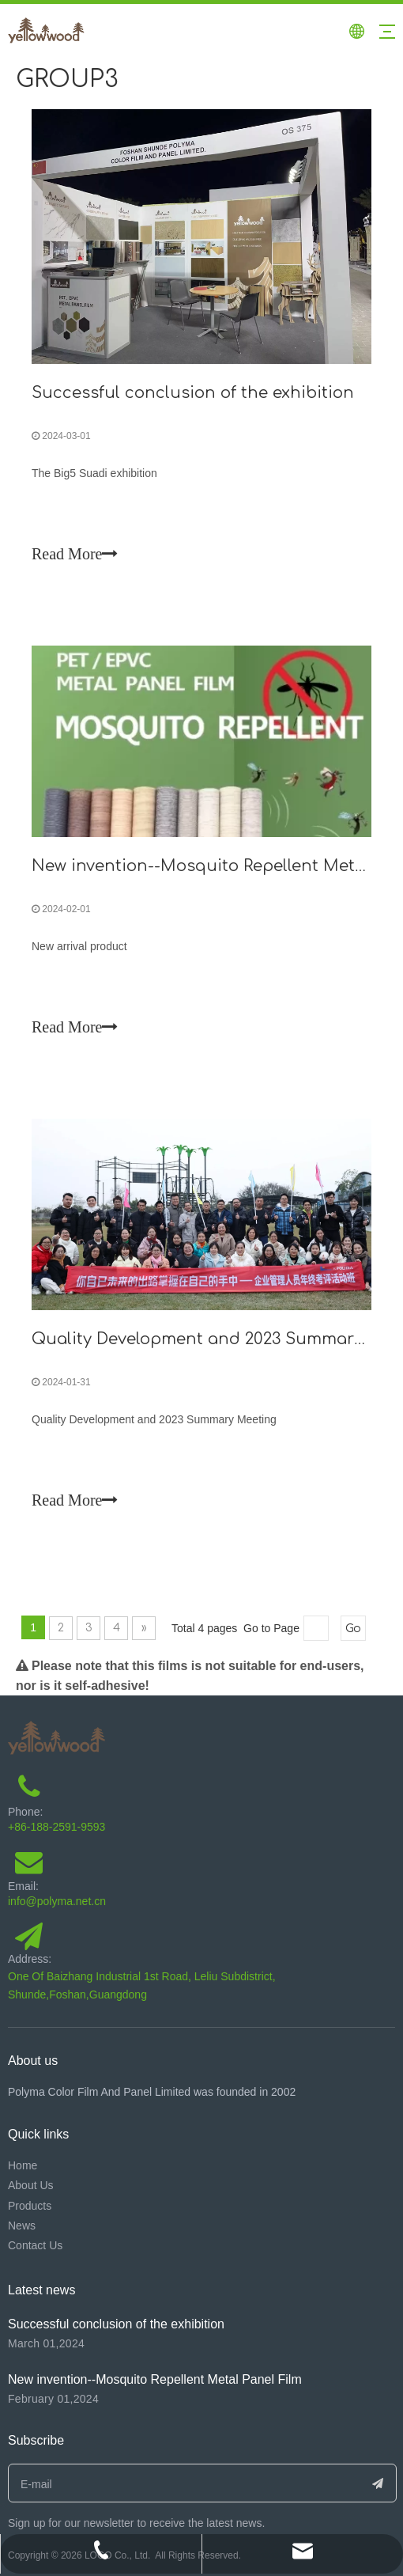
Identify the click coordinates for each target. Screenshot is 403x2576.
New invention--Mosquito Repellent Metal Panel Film (155, 2379)
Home (22, 2165)
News (22, 2225)
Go (353, 1629)
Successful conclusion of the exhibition (193, 393)
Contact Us (35, 2245)
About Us (31, 2185)
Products (29, 2205)
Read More (75, 554)
